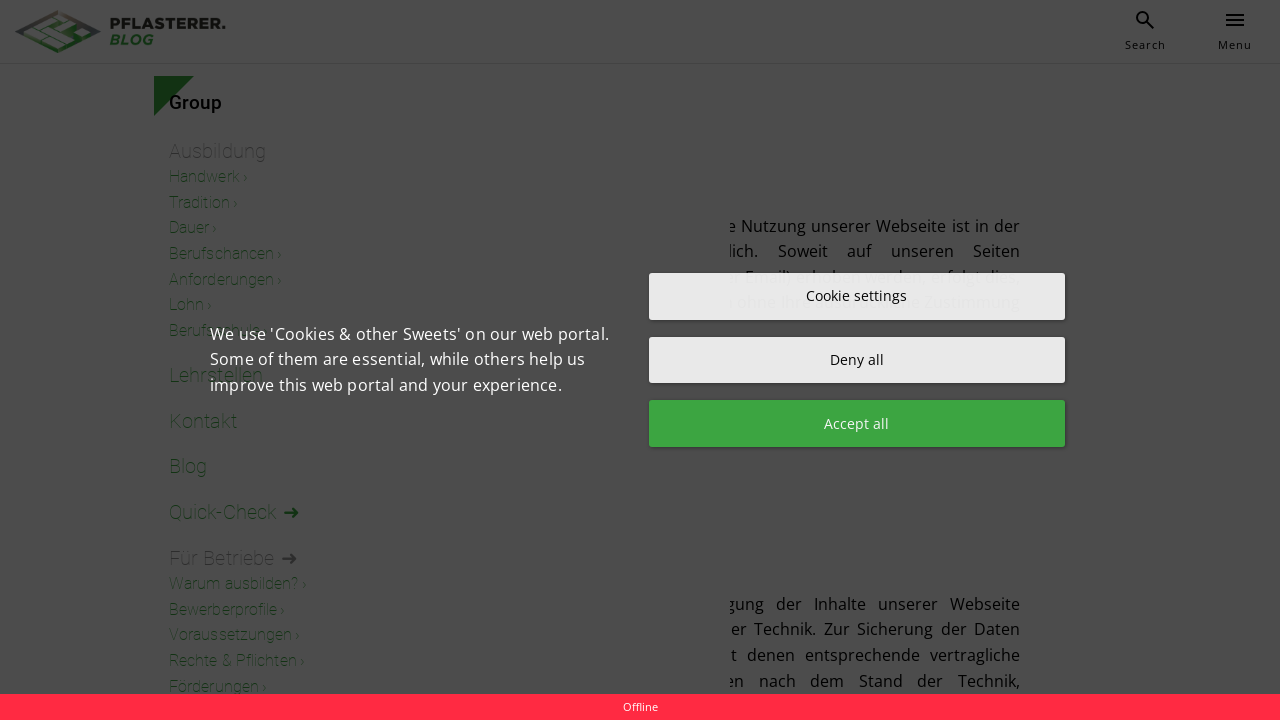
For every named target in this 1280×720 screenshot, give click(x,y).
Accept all (856, 424)
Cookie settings (856, 294)
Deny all (857, 359)
